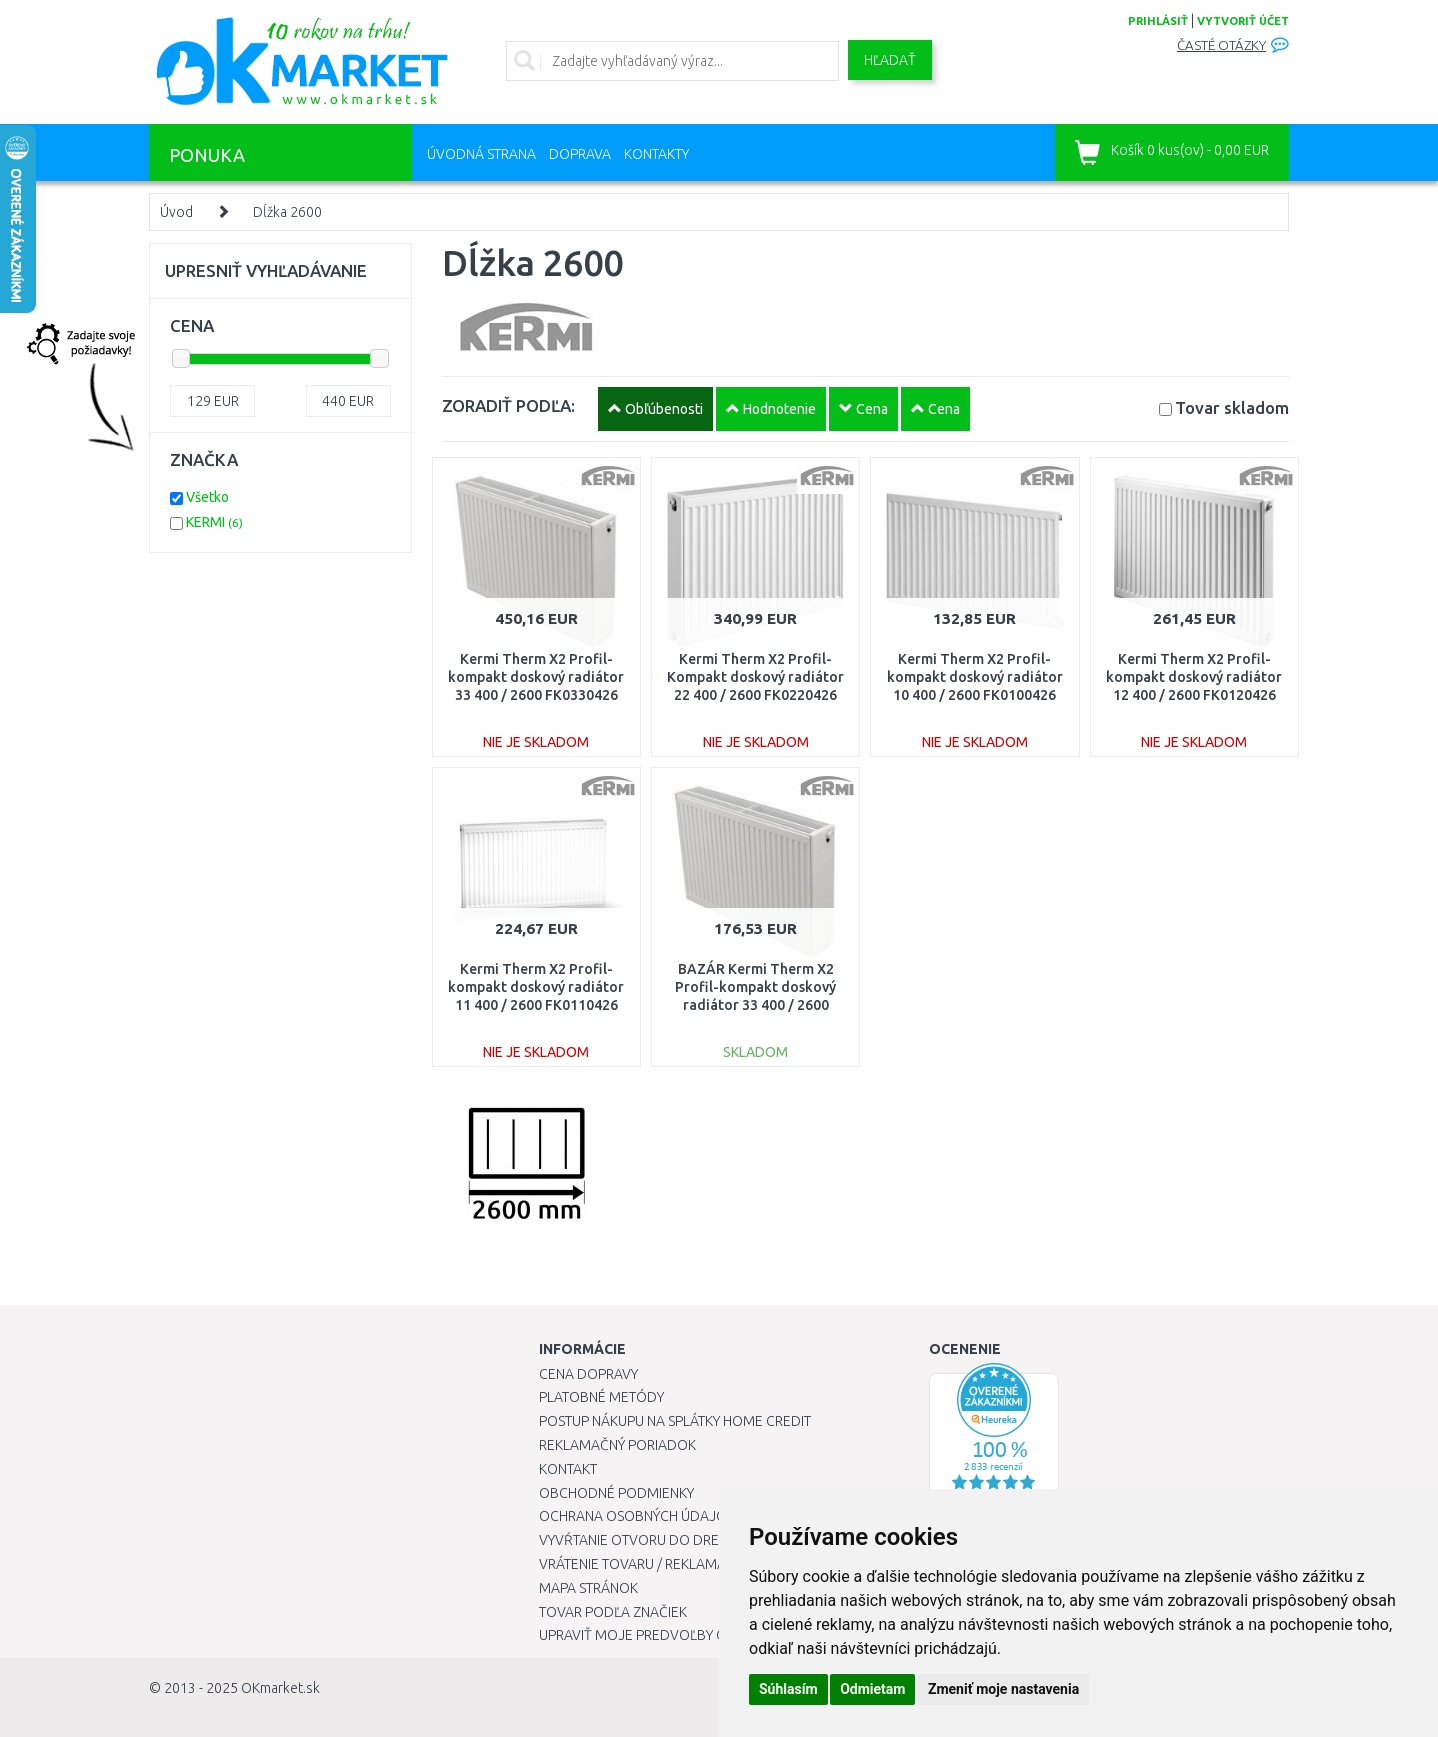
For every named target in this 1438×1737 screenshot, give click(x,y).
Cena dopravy (588, 1374)
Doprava (580, 154)
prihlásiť (1158, 21)
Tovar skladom (1232, 407)
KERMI (214, 522)
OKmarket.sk (280, 1688)
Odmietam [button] (872, 1689)
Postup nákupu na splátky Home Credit (675, 1421)
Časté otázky (1221, 45)
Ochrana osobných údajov (637, 1516)
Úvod (176, 212)
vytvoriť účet (1243, 21)
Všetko (207, 497)
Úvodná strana (481, 154)
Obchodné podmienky (616, 1493)
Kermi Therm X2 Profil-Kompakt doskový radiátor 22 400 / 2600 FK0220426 (755, 677)
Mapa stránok (588, 1588)
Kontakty (656, 154)
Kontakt (568, 1469)
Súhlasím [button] (788, 1689)
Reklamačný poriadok (617, 1445)
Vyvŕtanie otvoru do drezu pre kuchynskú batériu (717, 1540)
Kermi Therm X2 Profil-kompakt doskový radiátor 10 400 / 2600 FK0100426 (975, 677)
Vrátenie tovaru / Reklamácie (642, 1564)
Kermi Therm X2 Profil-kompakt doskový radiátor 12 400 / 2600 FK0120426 (1194, 677)
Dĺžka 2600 (287, 212)
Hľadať (890, 60)
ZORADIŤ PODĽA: (508, 405)
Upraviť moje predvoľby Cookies (656, 1635)
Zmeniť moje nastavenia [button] (1003, 1689)
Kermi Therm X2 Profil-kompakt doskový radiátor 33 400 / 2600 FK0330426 (536, 677)
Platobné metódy (601, 1397)
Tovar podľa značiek (613, 1612)
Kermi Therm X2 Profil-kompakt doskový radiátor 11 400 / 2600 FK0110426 (536, 987)
